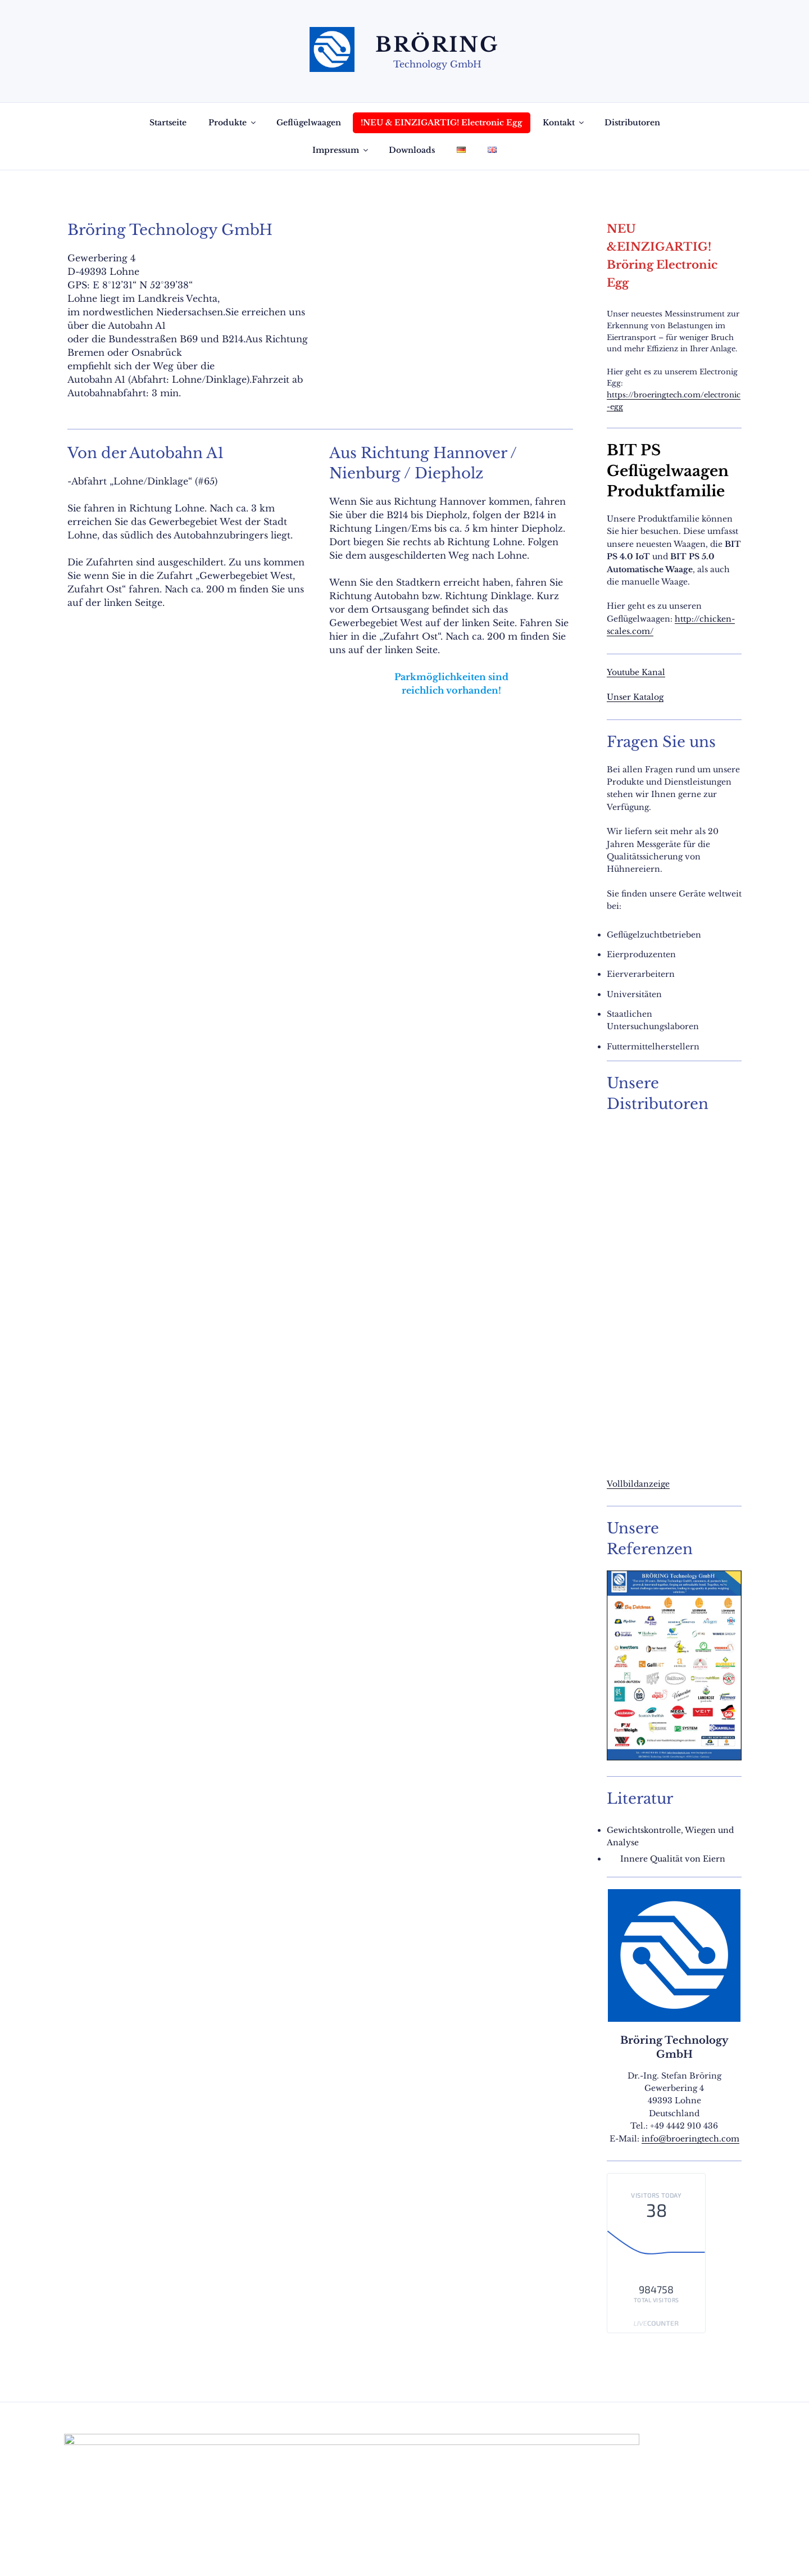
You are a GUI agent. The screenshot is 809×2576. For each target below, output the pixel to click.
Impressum (341, 150)
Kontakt (564, 122)
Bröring (437, 44)
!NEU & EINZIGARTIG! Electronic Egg (441, 122)
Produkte (232, 122)
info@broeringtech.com (690, 2139)
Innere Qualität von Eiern (672, 1859)
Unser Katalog (635, 697)
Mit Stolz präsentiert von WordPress (237, 2550)
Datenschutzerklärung (109, 2550)
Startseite (168, 122)
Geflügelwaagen (308, 122)
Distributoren (632, 122)
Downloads (412, 150)
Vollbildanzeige (638, 1484)
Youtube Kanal (636, 672)
